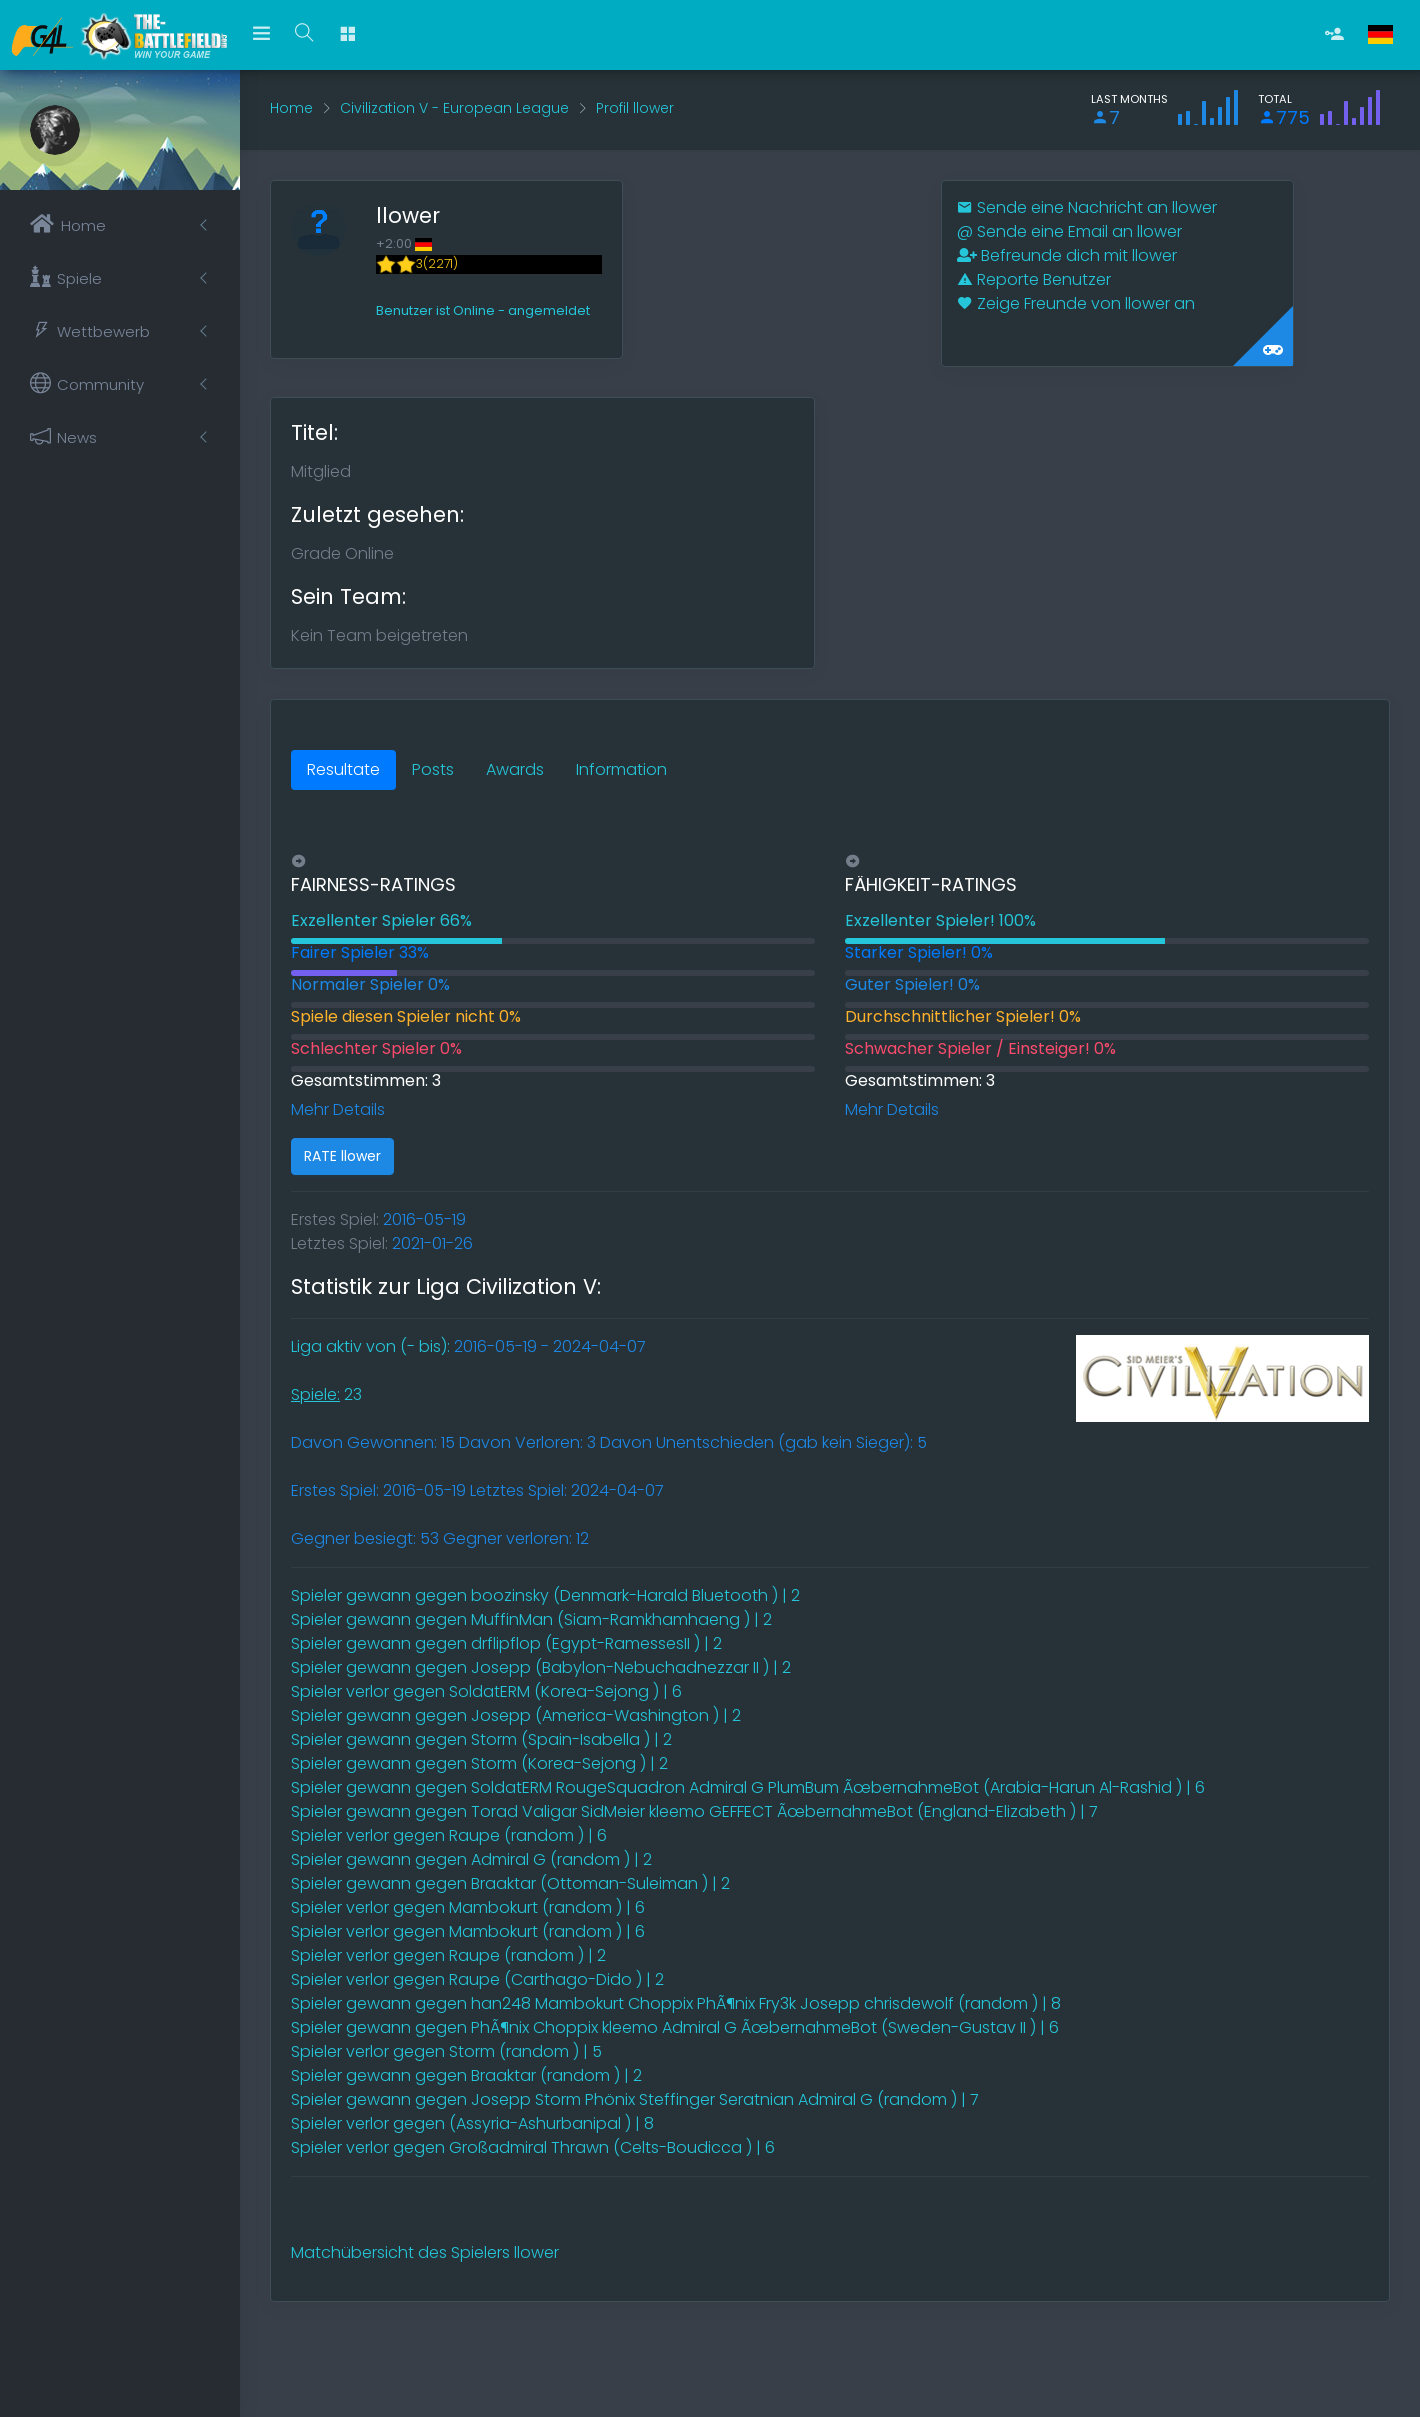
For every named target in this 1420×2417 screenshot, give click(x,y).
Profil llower (635, 108)
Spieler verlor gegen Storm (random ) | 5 (446, 2051)
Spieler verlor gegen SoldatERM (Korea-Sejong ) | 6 (486, 1691)
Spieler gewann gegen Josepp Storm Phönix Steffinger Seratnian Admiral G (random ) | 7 (635, 2099)
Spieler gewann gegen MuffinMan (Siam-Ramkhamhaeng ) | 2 (531, 1619)
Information (621, 769)
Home (291, 108)
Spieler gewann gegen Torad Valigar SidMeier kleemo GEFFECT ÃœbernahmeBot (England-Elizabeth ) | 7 (694, 1811)
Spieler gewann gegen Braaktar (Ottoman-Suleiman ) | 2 (510, 1883)
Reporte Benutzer (1034, 279)
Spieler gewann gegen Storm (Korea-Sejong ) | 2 (479, 1763)
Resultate (343, 769)
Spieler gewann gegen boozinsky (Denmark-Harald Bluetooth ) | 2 (545, 1595)
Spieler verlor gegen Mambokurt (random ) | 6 (468, 1907)
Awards (515, 769)
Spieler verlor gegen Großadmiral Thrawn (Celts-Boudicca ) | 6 (533, 2147)
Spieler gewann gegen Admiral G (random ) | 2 (471, 1859)
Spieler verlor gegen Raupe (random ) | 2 (448, 1955)
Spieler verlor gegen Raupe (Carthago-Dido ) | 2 (477, 1979)
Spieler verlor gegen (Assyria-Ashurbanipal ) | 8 (472, 2123)
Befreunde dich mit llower (1067, 255)
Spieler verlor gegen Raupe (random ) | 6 (449, 1835)
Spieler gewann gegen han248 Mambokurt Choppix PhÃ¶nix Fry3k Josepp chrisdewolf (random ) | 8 (676, 2003)
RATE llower (342, 1156)
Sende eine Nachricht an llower (1087, 207)
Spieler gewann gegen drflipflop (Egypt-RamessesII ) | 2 (506, 1643)
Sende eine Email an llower (1069, 231)
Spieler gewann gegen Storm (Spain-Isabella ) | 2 (481, 1739)
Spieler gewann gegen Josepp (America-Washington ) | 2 (516, 1715)
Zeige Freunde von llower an (1076, 303)
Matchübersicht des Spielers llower (425, 2252)
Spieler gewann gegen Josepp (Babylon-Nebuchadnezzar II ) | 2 (541, 1667)
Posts (433, 769)
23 (326, 1394)
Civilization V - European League (454, 108)
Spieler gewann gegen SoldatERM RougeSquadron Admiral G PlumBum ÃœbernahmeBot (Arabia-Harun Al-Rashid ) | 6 (748, 1787)
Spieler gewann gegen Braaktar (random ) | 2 (466, 2075)
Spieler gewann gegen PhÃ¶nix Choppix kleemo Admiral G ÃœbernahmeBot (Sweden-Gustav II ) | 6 (675, 2027)
